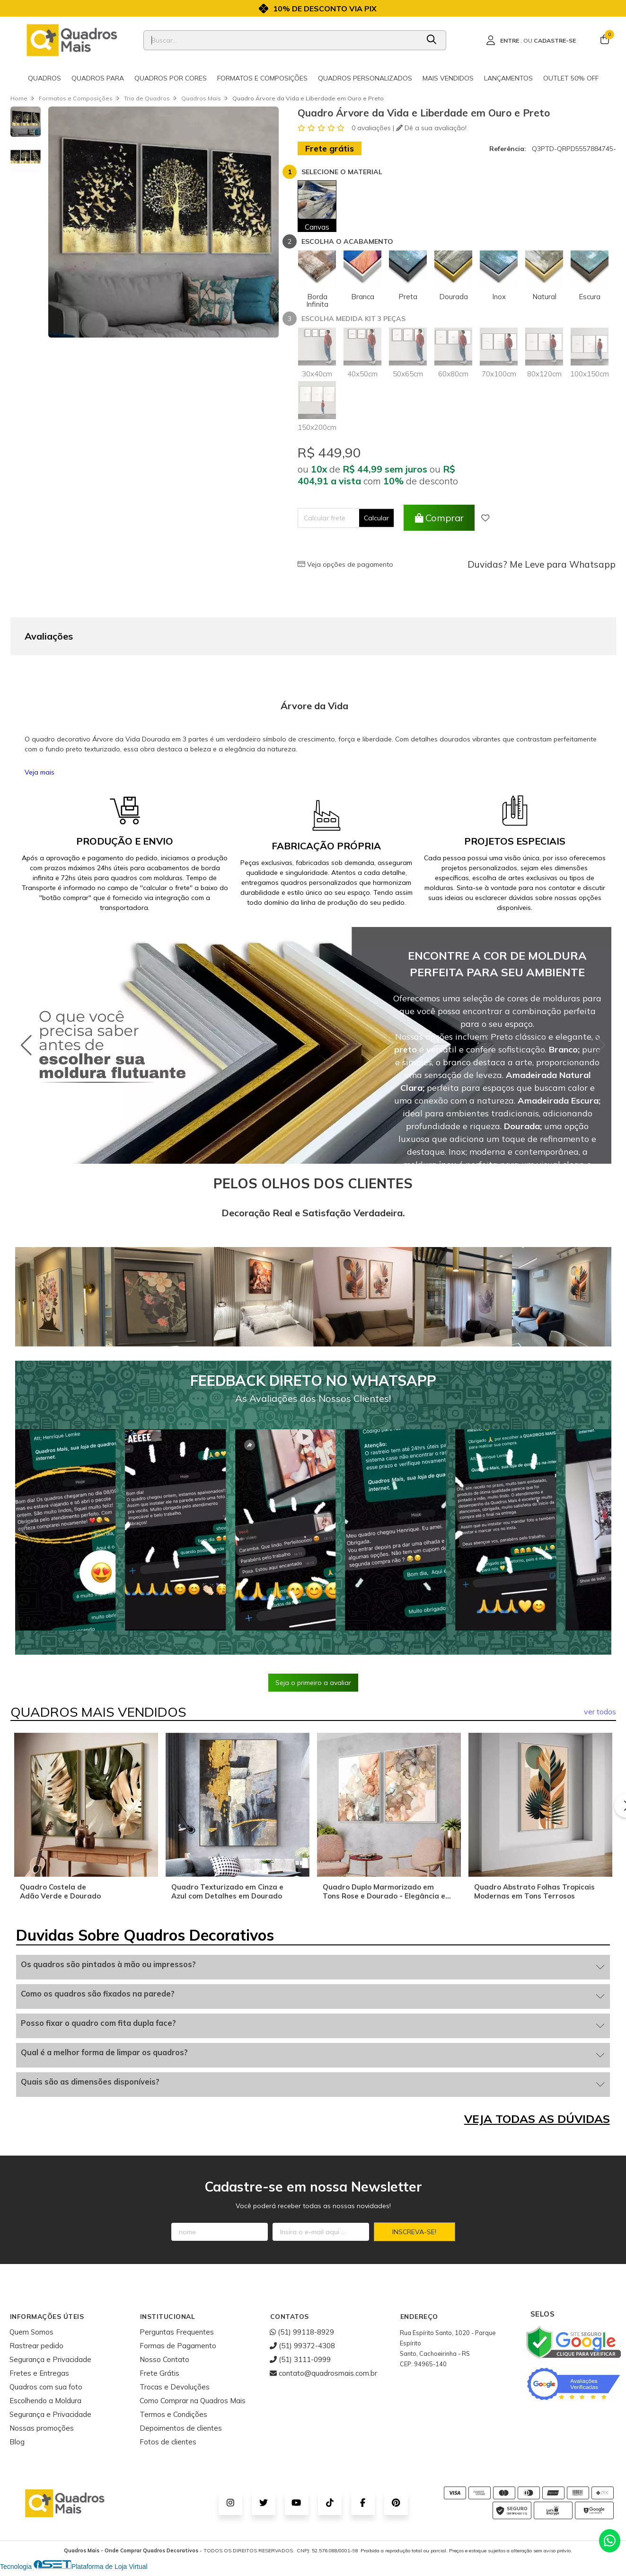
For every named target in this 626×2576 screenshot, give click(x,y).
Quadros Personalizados (365, 78)
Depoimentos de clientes (181, 2428)
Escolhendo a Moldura (45, 2400)
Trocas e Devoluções (175, 2386)
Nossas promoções (41, 2428)
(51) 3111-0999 (300, 2359)
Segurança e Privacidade (50, 2359)
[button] (600, 1045)
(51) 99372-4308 (302, 2345)
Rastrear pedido (36, 2345)
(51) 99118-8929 (302, 2331)
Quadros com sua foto (45, 2386)
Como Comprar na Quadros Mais (193, 2400)
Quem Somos (31, 2331)
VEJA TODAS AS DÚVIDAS (537, 2119)
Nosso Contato (164, 2359)
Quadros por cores (170, 78)
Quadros (44, 78)
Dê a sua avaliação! (431, 128)
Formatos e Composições (262, 78)
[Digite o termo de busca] (281, 40)
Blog (17, 2441)
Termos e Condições (173, 2414)
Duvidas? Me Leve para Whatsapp (541, 564)
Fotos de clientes (168, 2441)
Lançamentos (508, 78)
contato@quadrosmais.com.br (323, 2373)
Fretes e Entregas (39, 2373)
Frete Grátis (159, 2373)
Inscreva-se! (414, 2232)
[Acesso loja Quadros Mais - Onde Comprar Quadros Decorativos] (531, 40)
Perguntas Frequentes (177, 2331)
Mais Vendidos (448, 78)
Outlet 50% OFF (571, 78)
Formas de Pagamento (178, 2345)
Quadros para (97, 78)
